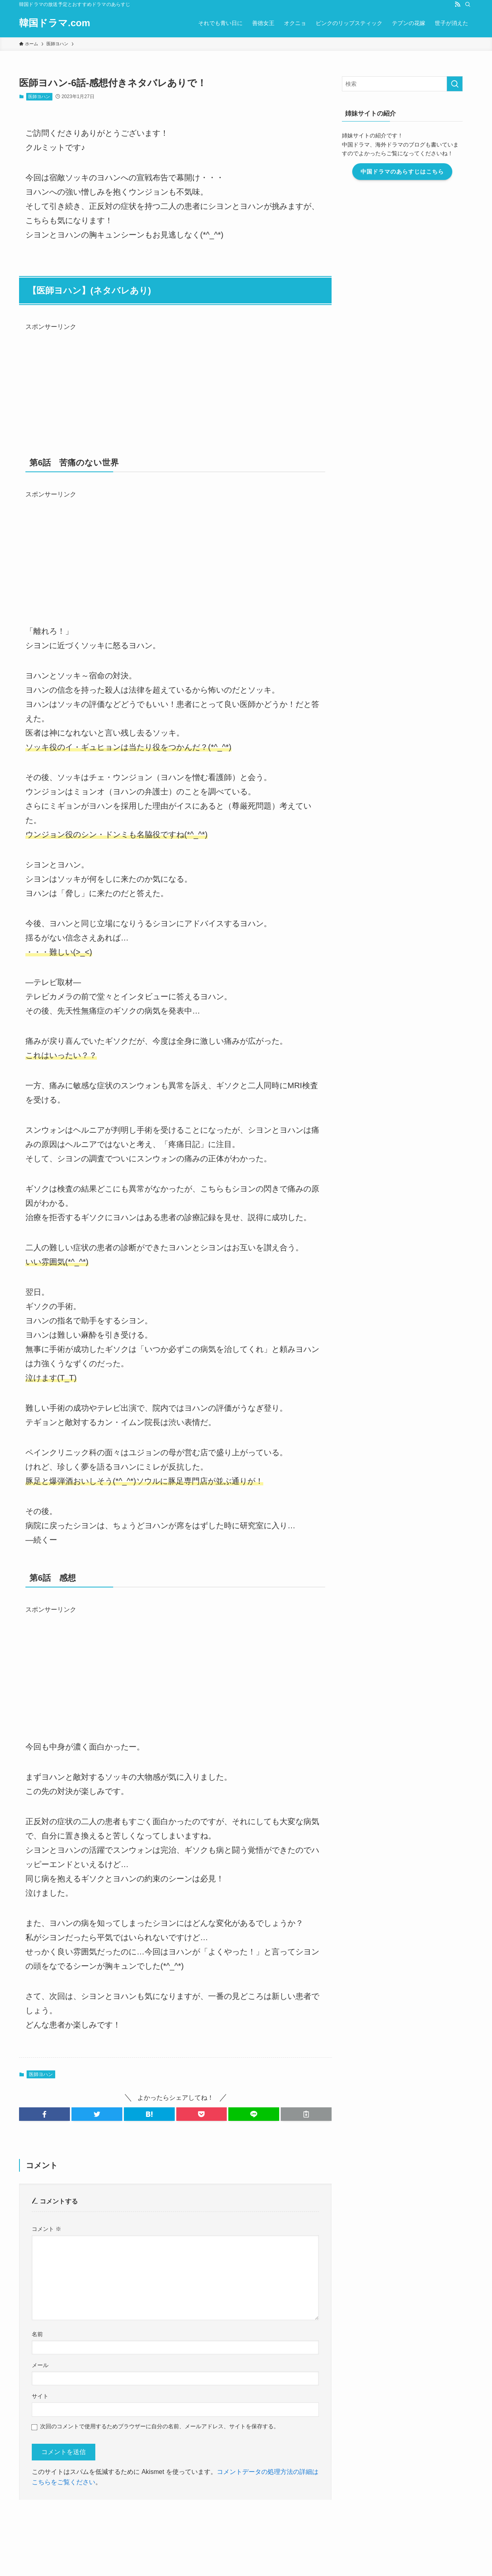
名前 (37, 2334)
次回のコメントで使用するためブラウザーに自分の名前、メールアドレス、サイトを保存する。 (159, 2426)
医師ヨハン (39, 96)
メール (40, 2365)
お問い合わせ (127, 2513)
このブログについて (175, 2513)
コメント (46, 2229)
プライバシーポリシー (232, 2513)
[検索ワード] (412, 83)
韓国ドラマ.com (54, 23)
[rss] (457, 4)
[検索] (468, 4)
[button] (44, 2114)
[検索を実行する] (465, 83)
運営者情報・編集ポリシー (73, 2513)
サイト (40, 2396)
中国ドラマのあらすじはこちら (412, 171)
